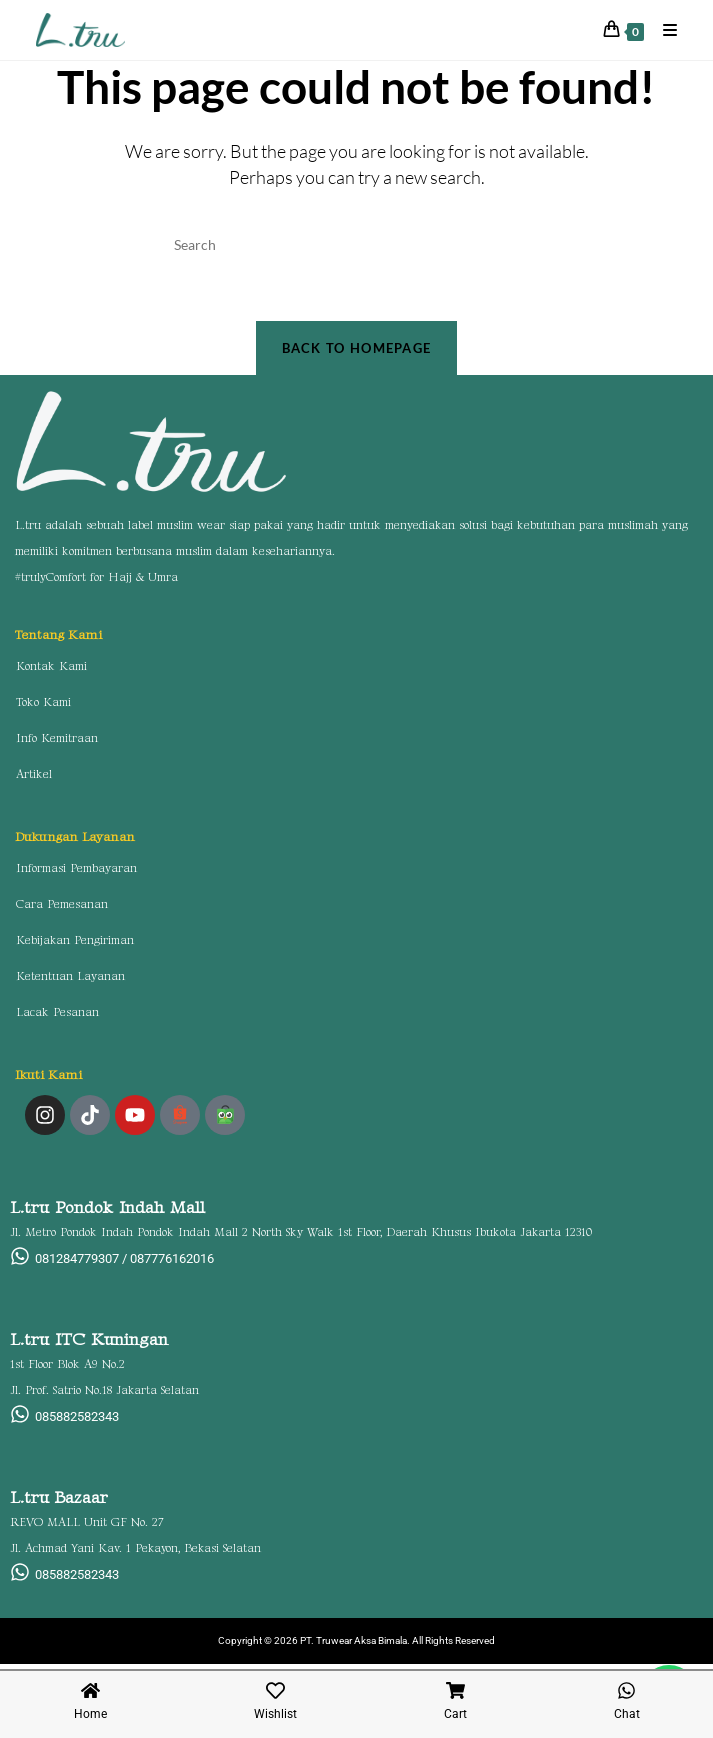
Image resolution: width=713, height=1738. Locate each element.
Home (90, 1714)
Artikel (34, 779)
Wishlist (275, 1714)
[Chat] (626, 1690)
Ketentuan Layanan (70, 981)
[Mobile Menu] (663, 29)
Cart (455, 1714)
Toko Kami (43, 707)
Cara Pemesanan (62, 909)
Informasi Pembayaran (76, 873)
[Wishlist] (275, 1690)
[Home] (90, 1690)
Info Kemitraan (57, 743)
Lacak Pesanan (57, 1017)
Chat (627, 1714)
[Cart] (455, 1690)
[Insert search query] (357, 245)
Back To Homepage (357, 352)
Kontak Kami (51, 671)
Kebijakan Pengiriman (75, 945)
